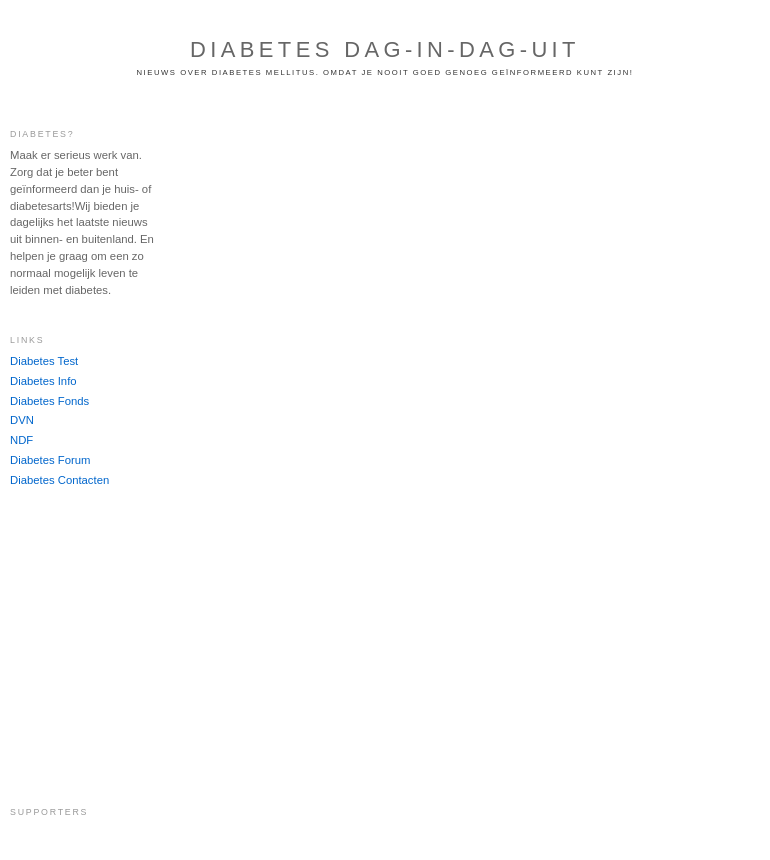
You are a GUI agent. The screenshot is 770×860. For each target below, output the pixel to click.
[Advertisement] (70, 646)
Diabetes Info (43, 381)
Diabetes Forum (50, 460)
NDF (21, 440)
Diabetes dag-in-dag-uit (385, 49)
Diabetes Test (44, 361)
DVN (22, 420)
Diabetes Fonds (49, 401)
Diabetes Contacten (59, 480)
